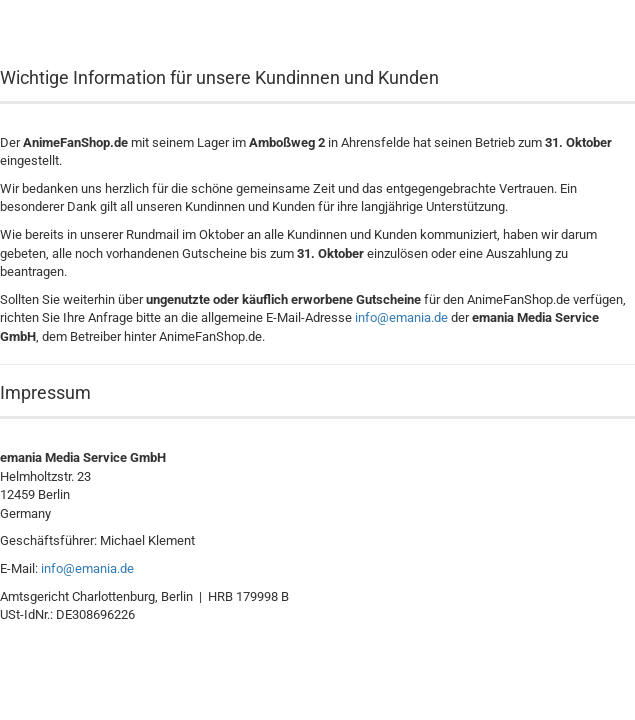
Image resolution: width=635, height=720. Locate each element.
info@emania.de (401, 317)
